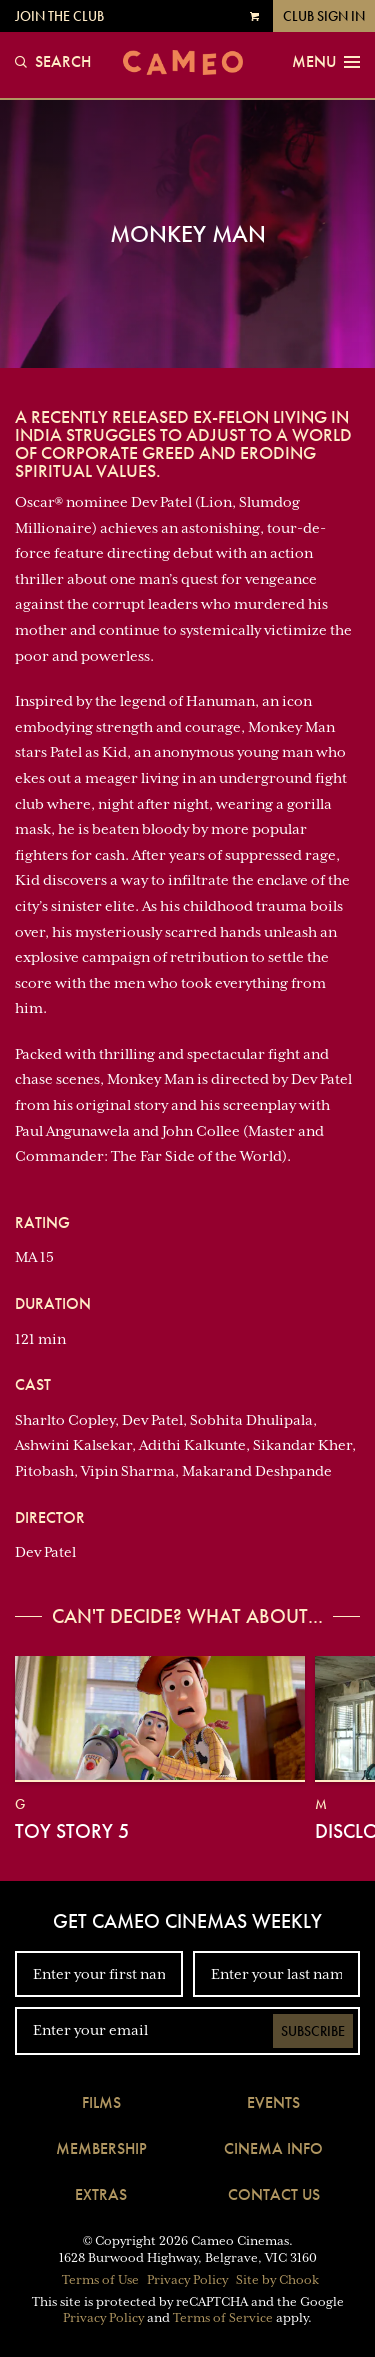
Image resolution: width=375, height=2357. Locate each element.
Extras (101, 2194)
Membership (101, 2148)
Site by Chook (277, 2280)
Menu (326, 62)
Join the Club (59, 16)
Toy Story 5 (72, 1831)
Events (273, 2102)
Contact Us (274, 2194)
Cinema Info (273, 2148)
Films (101, 2102)
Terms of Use (100, 2280)
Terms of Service (223, 2318)
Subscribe (313, 2031)
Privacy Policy (187, 2280)
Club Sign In (324, 16)
